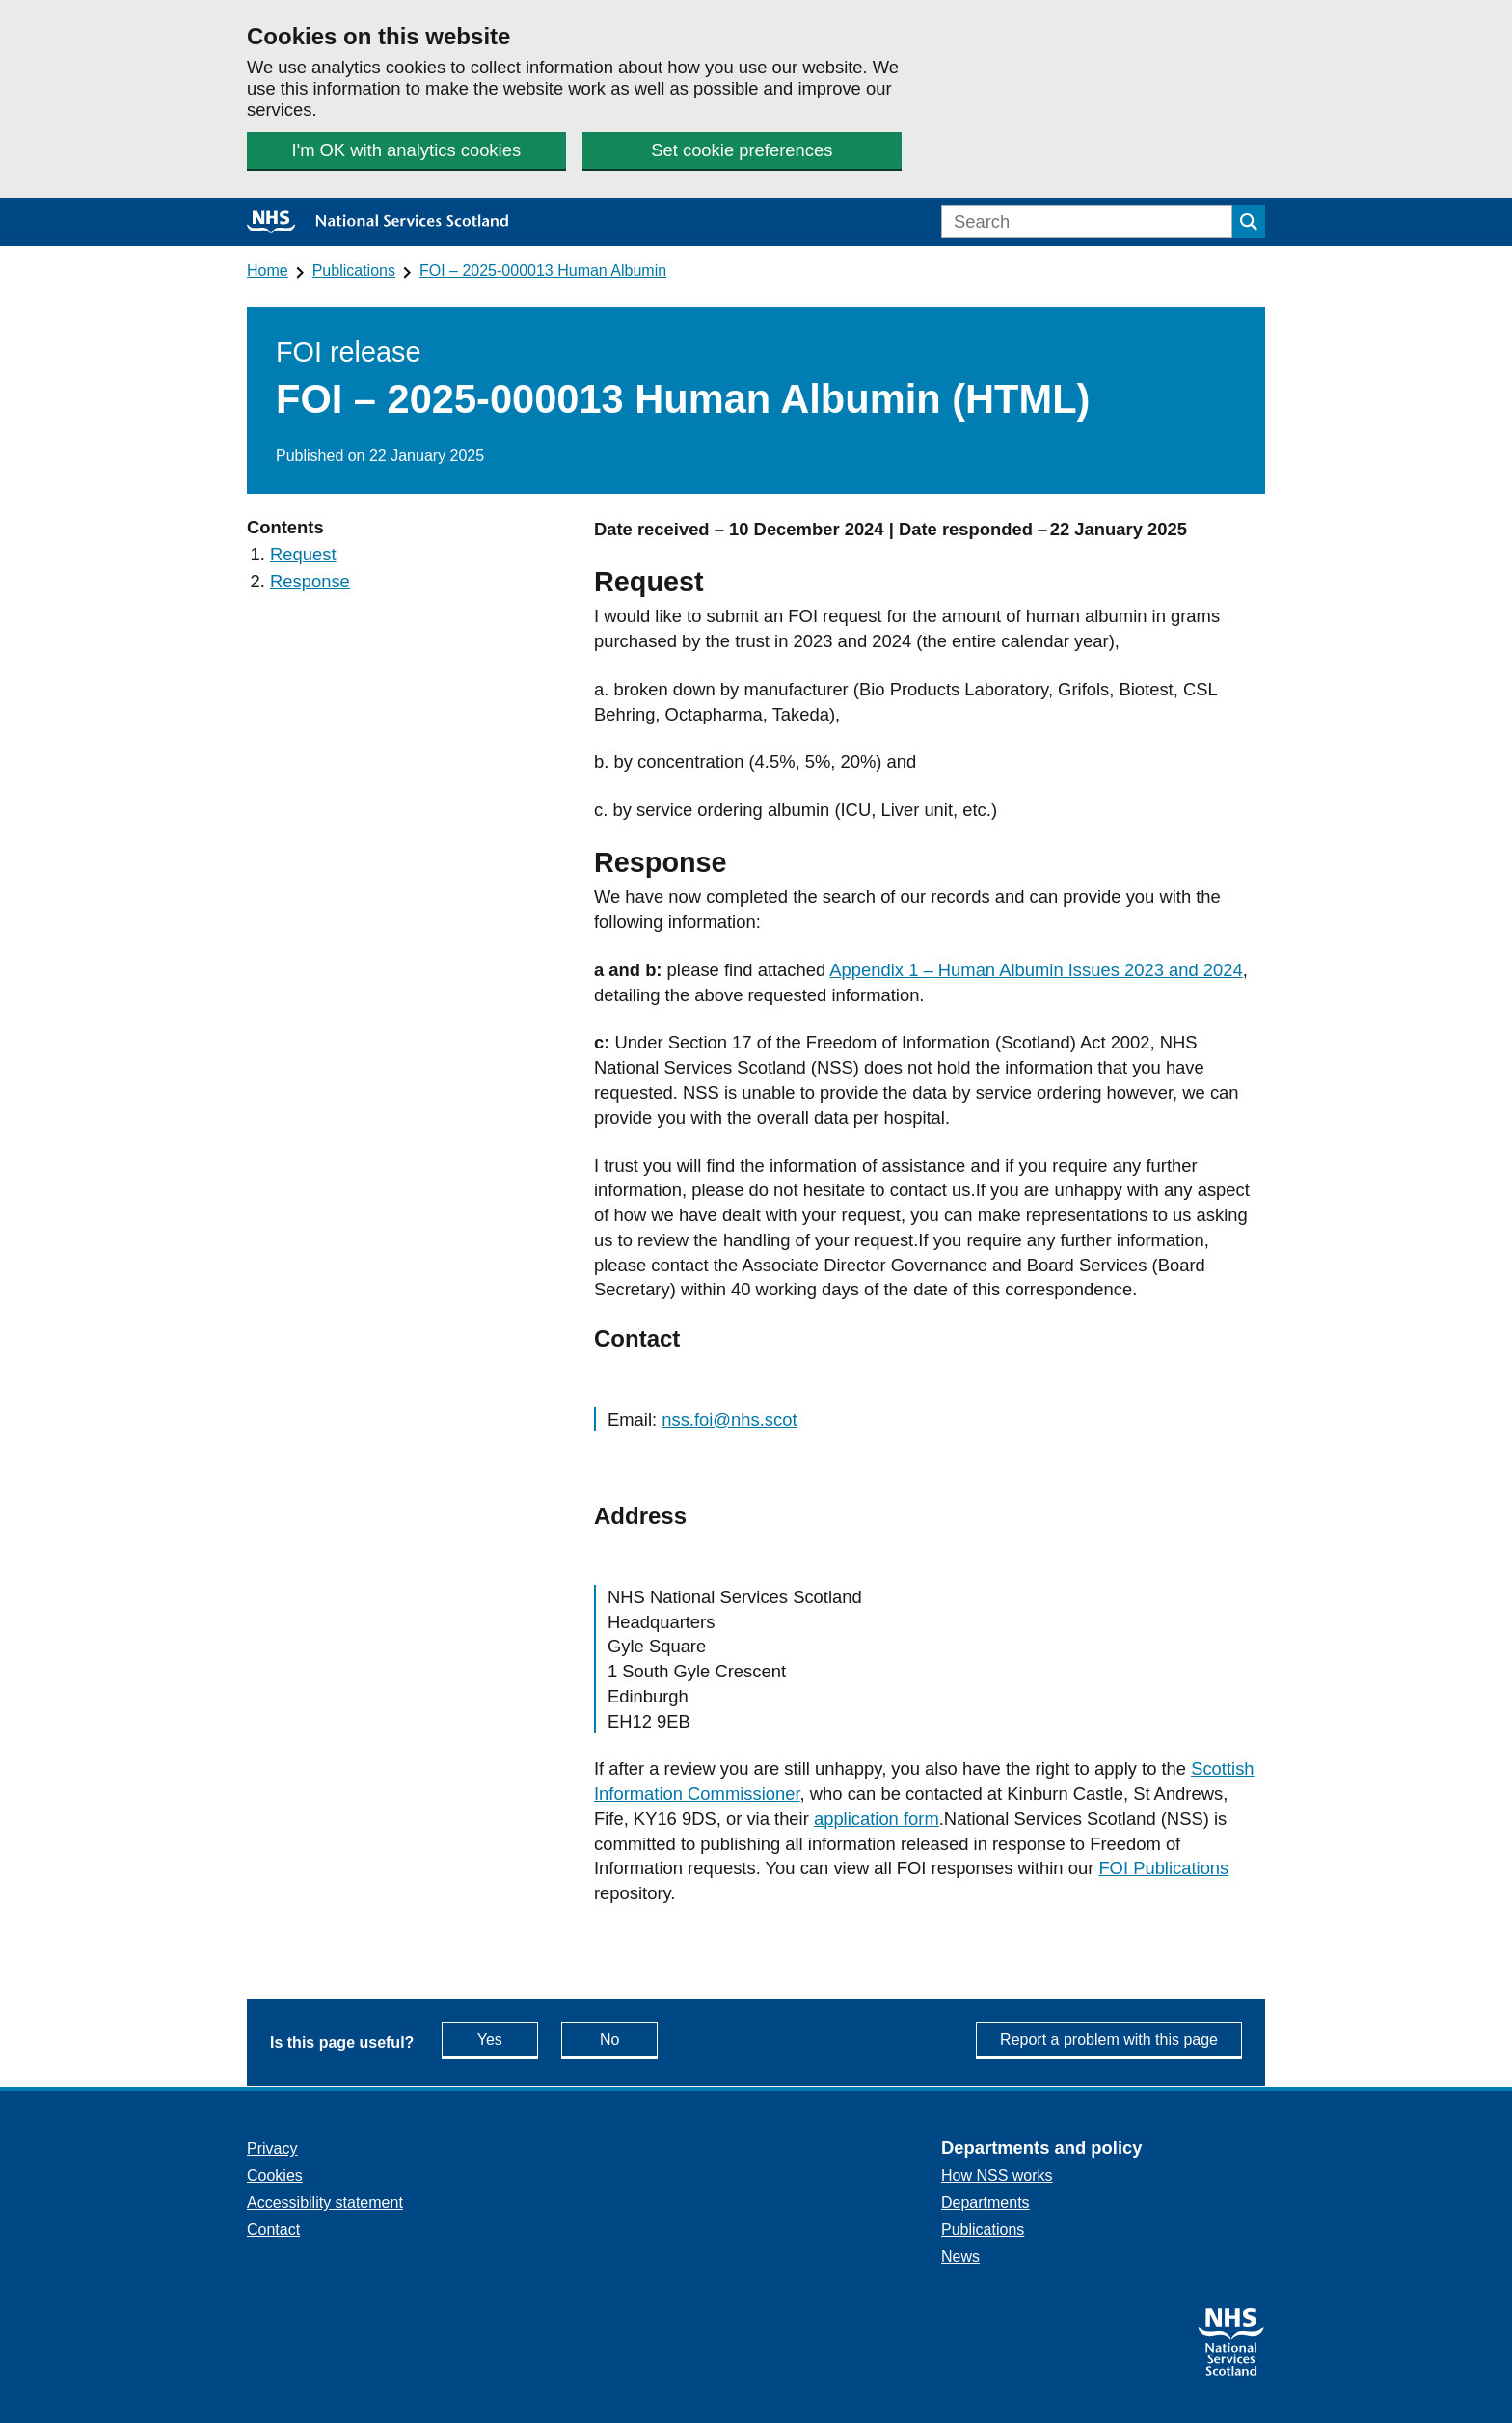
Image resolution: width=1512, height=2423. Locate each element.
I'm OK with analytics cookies (407, 150)
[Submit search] (1248, 221)
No (629, 2038)
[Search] (1086, 221)
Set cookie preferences (741, 150)
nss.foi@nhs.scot (729, 1419)
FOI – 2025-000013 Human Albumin (542, 270)
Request (303, 554)
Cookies (275, 2175)
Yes (507, 2038)
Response (310, 581)
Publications (353, 270)
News (960, 2256)
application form (876, 1819)
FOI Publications (1163, 1868)
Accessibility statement (325, 2202)
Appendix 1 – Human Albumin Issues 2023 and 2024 (1035, 970)
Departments (985, 2202)
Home (267, 270)
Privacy (272, 2148)
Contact (273, 2229)
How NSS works (997, 2175)
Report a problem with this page (1109, 2039)
